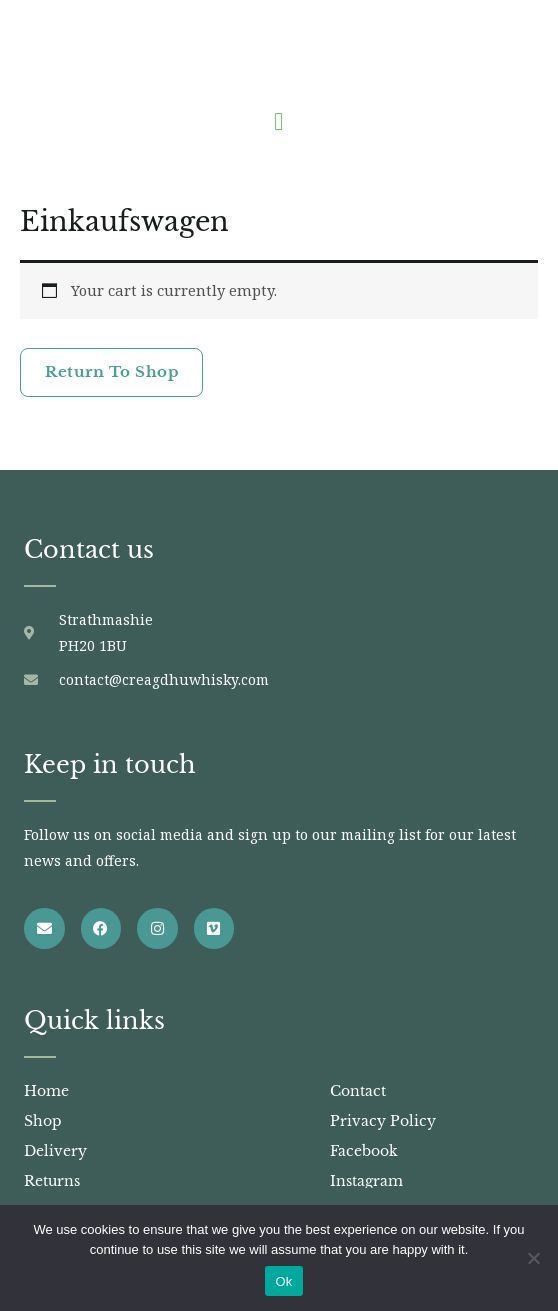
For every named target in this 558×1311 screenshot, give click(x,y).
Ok (283, 1281)
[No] (533, 1258)
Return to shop (111, 372)
